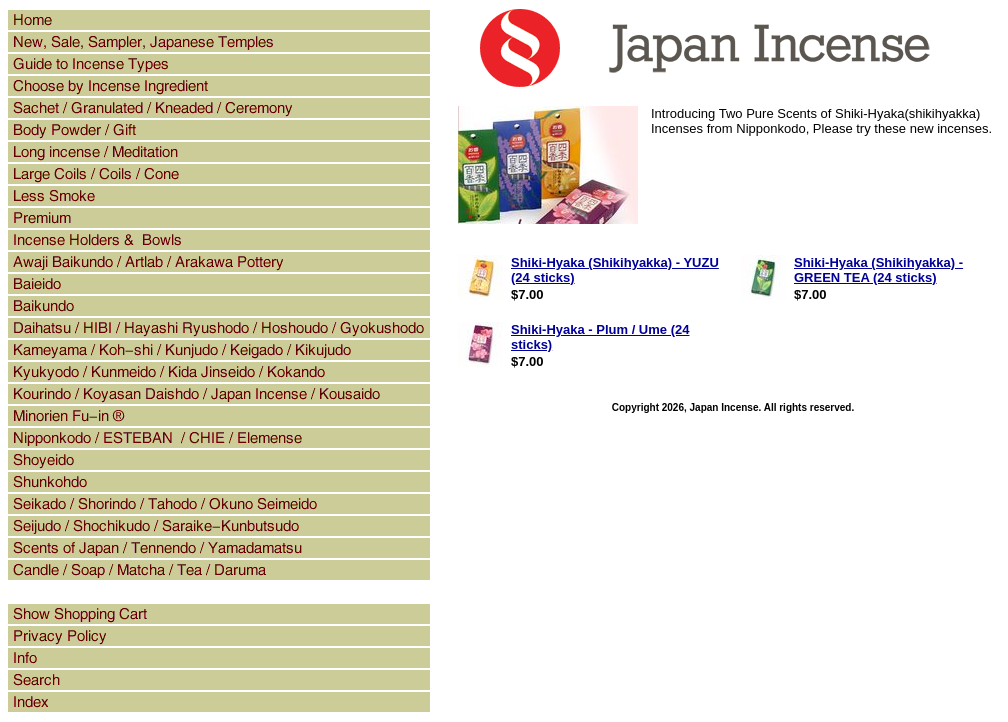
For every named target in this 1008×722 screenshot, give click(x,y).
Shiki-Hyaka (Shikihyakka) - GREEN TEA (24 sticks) (878, 270)
